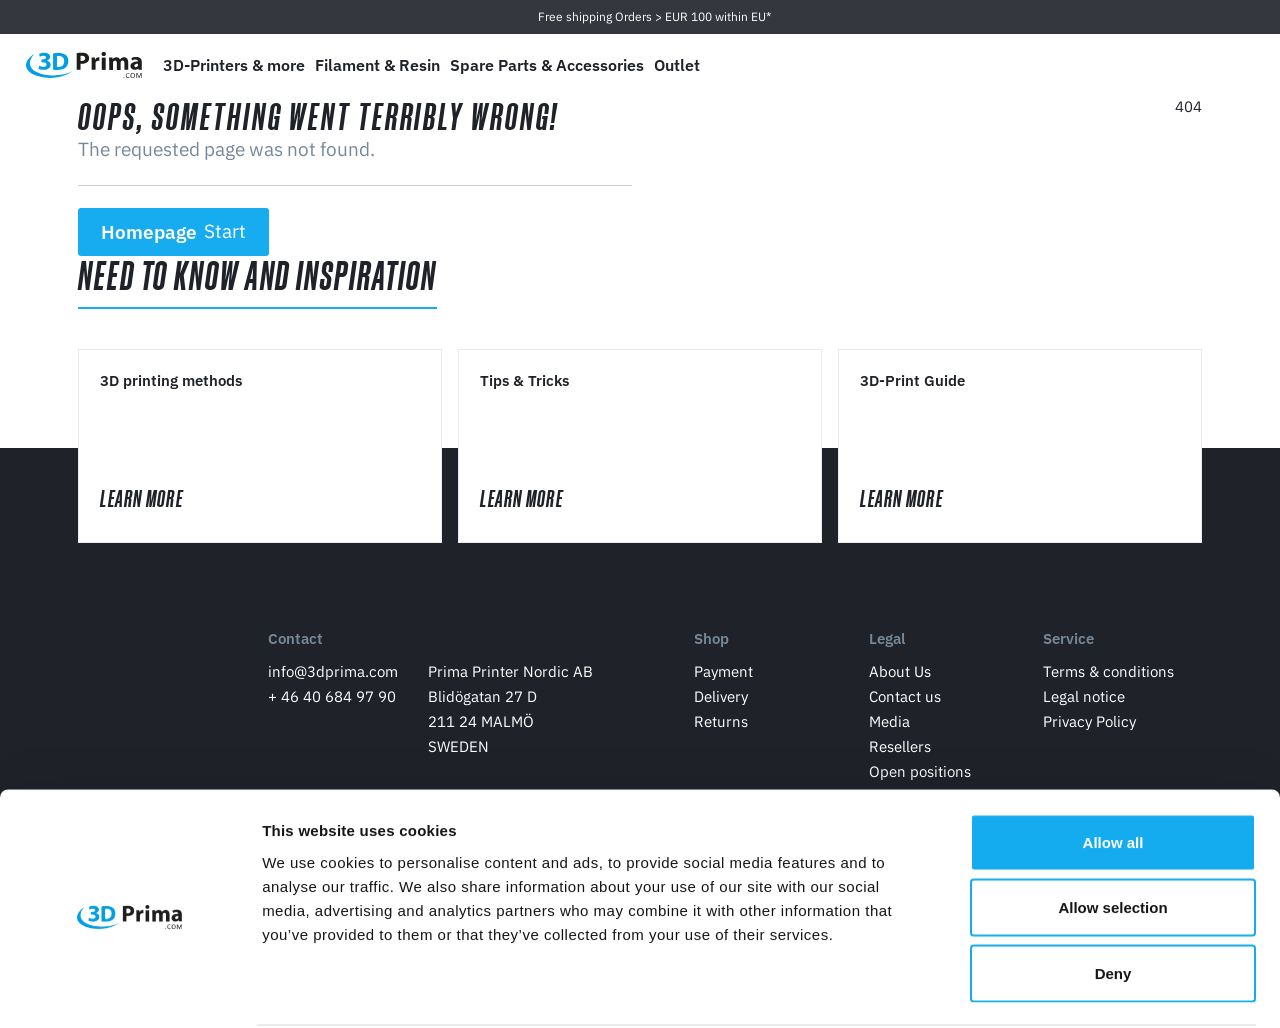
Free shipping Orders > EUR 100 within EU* (654, 16)
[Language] (1086, 65)
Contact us (905, 700)
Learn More (162, 500)
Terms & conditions (1108, 675)
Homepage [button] (174, 232)
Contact (295, 643)
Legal (887, 643)
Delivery (721, 700)
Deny (1113, 896)
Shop (711, 643)
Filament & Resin (377, 65)
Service (1068, 643)
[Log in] (1181, 65)
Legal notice (1084, 700)
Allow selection (1112, 831)
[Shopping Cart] (1227, 65)
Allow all (1113, 765)
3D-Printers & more (234, 65)
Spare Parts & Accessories (547, 65)
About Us (900, 675)
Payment (723, 675)
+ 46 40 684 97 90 (332, 700)
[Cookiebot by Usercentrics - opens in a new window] (129, 989)
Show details (1049, 988)
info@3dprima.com (333, 675)
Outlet (677, 65)
